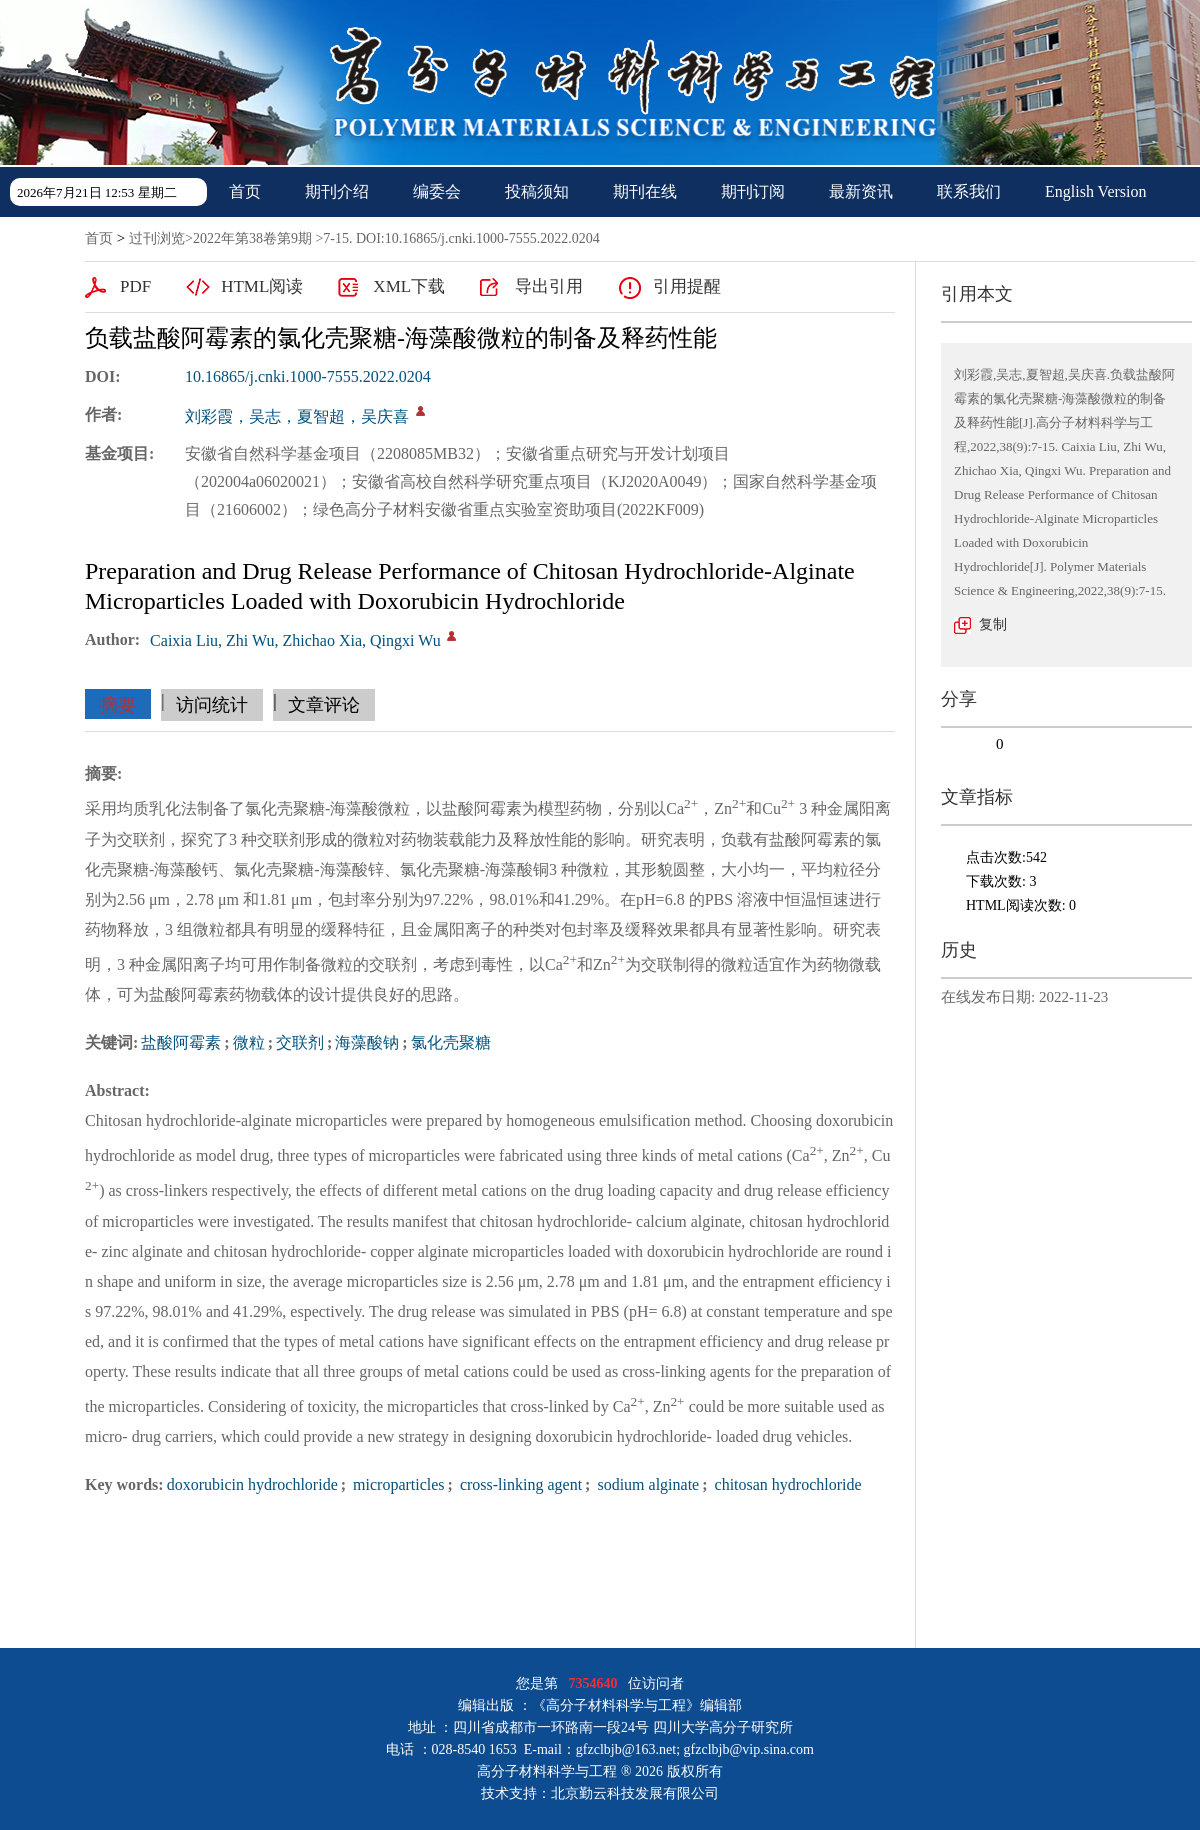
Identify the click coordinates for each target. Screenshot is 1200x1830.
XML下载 (409, 286)
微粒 (249, 1042)
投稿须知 (537, 191)
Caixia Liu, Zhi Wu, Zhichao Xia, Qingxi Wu (295, 640)
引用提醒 (687, 286)
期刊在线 (645, 191)
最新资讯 (861, 191)
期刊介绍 (337, 191)
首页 (245, 191)
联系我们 (969, 191)
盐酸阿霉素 (181, 1042)
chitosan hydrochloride (786, 1484)
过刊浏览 (157, 238)
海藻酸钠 (367, 1042)
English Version (1095, 191)
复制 (993, 624)
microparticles (397, 1484)
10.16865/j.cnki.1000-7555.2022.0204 (308, 376)
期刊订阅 (753, 191)
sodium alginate (646, 1484)
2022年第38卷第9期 (252, 238)
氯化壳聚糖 (451, 1042)
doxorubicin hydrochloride (252, 1484)
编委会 (437, 191)
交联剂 (300, 1042)
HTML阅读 (262, 286)
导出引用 (549, 286)
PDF (135, 286)
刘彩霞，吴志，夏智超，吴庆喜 (297, 416)
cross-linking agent (519, 1484)
